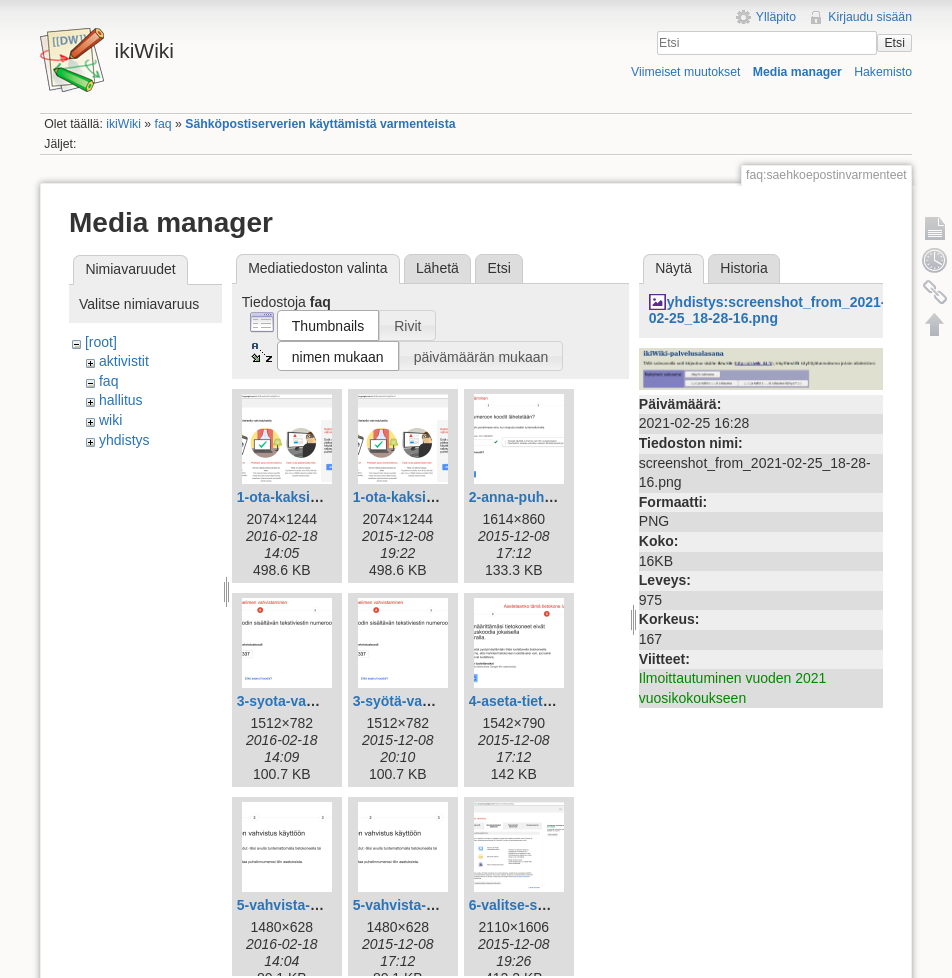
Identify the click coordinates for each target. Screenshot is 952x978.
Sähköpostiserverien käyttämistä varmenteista (320, 124)
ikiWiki (123, 124)
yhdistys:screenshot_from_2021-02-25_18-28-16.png (767, 310)
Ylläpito (776, 17)
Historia (743, 268)
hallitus (121, 400)
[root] (101, 342)
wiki (110, 420)
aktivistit (124, 361)
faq (163, 124)
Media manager (797, 72)
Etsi (894, 43)
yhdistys (124, 440)
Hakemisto (883, 72)
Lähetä (437, 268)
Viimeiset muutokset (685, 72)
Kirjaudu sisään (870, 17)
